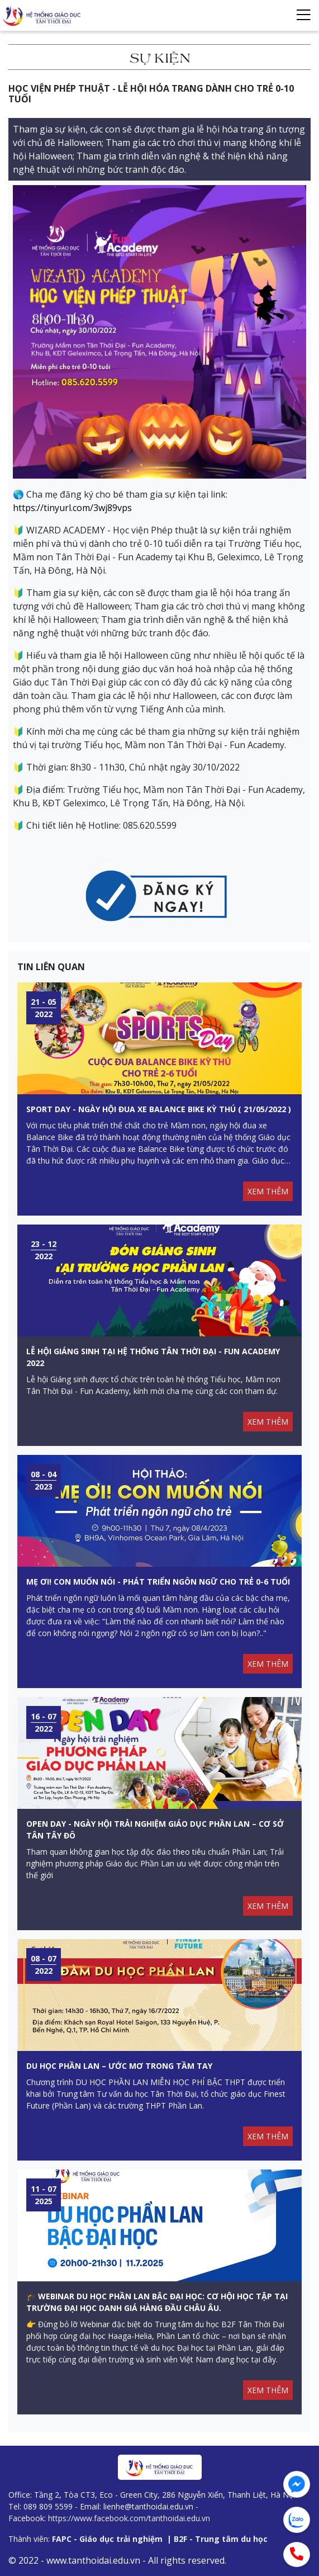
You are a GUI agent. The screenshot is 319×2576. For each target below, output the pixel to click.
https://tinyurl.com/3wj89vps (72, 508)
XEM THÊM (267, 1191)
